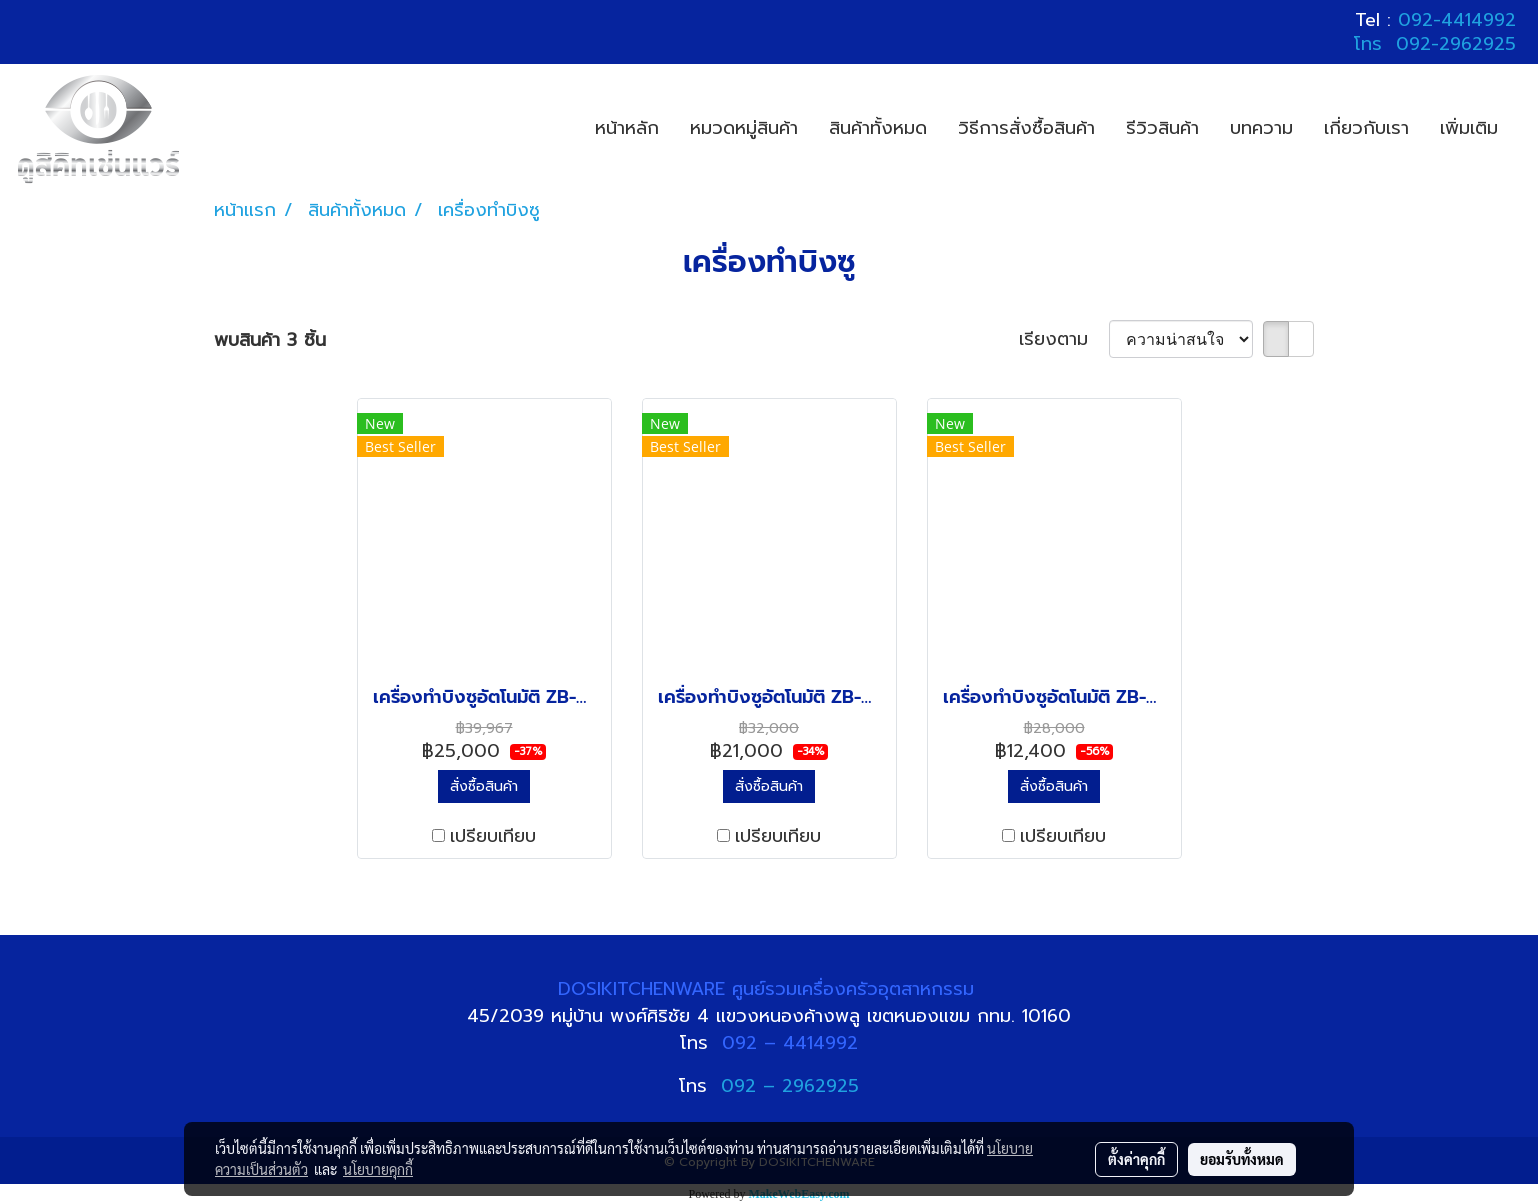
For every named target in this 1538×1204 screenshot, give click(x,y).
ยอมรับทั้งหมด (1242, 1159)
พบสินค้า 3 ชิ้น (270, 340)
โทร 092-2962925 (1435, 44)
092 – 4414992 (790, 1043)
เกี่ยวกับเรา (1366, 128)
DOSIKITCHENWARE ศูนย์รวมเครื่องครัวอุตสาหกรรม (769, 989)
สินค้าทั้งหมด (878, 128)
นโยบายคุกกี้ (378, 1169)
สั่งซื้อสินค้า (484, 786)
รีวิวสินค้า (1162, 128)
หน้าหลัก (627, 128)
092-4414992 (1457, 20)
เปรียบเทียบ (493, 836)
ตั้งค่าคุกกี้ (1136, 1159)
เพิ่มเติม (1469, 128)
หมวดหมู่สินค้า (744, 128)
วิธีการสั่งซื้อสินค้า (1026, 128)
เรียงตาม (1064, 339)
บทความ (1261, 128)
